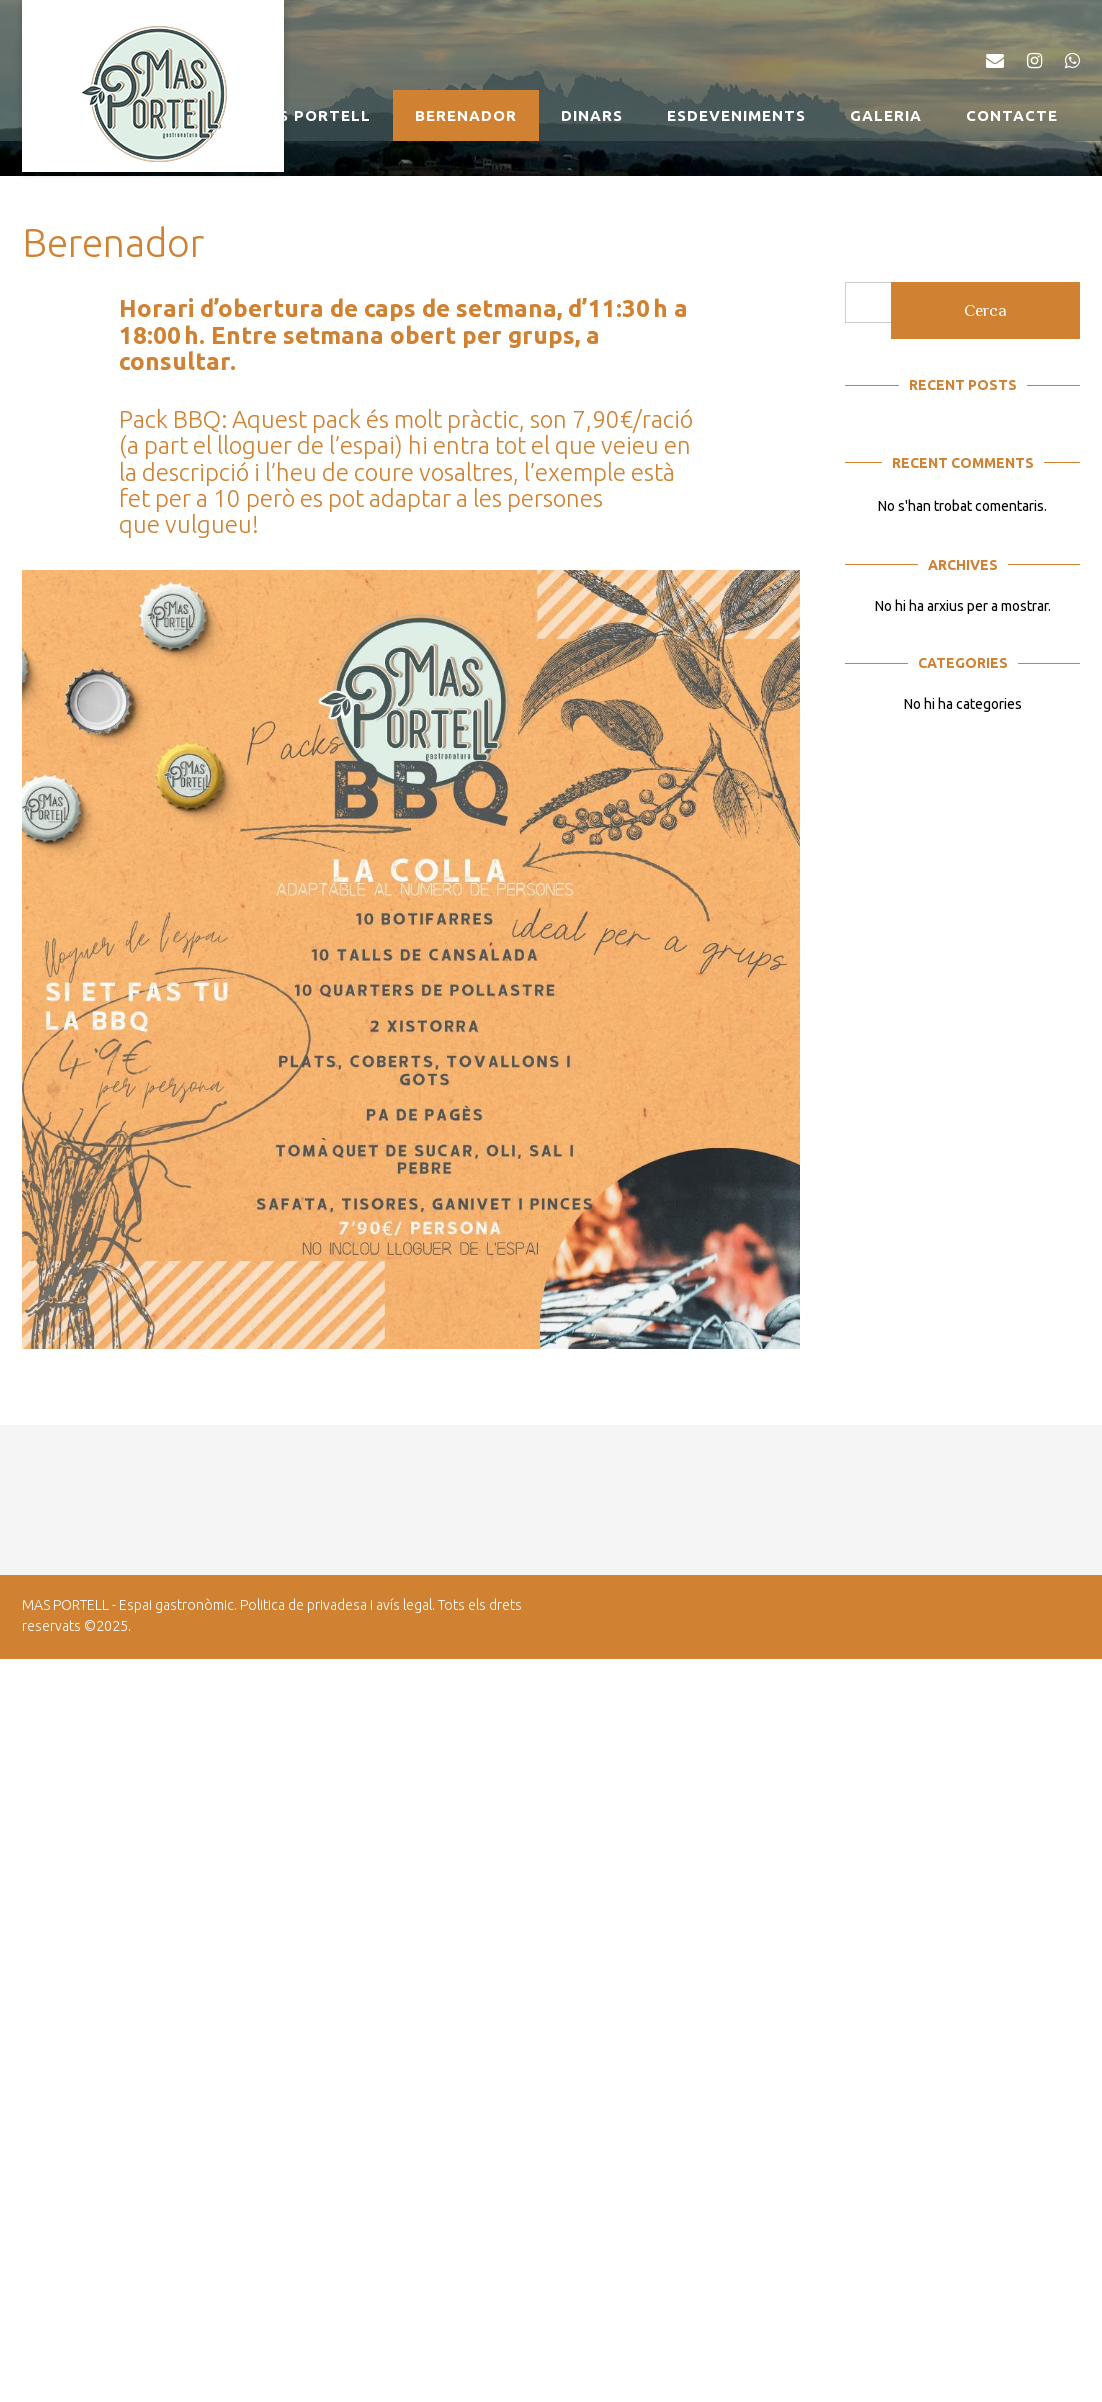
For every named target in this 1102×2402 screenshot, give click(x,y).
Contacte (1012, 115)
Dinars (592, 115)
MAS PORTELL (312, 115)
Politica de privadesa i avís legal (336, 1605)
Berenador (466, 115)
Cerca (985, 310)
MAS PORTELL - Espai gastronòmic (128, 1605)
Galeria (886, 115)
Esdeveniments (736, 115)
